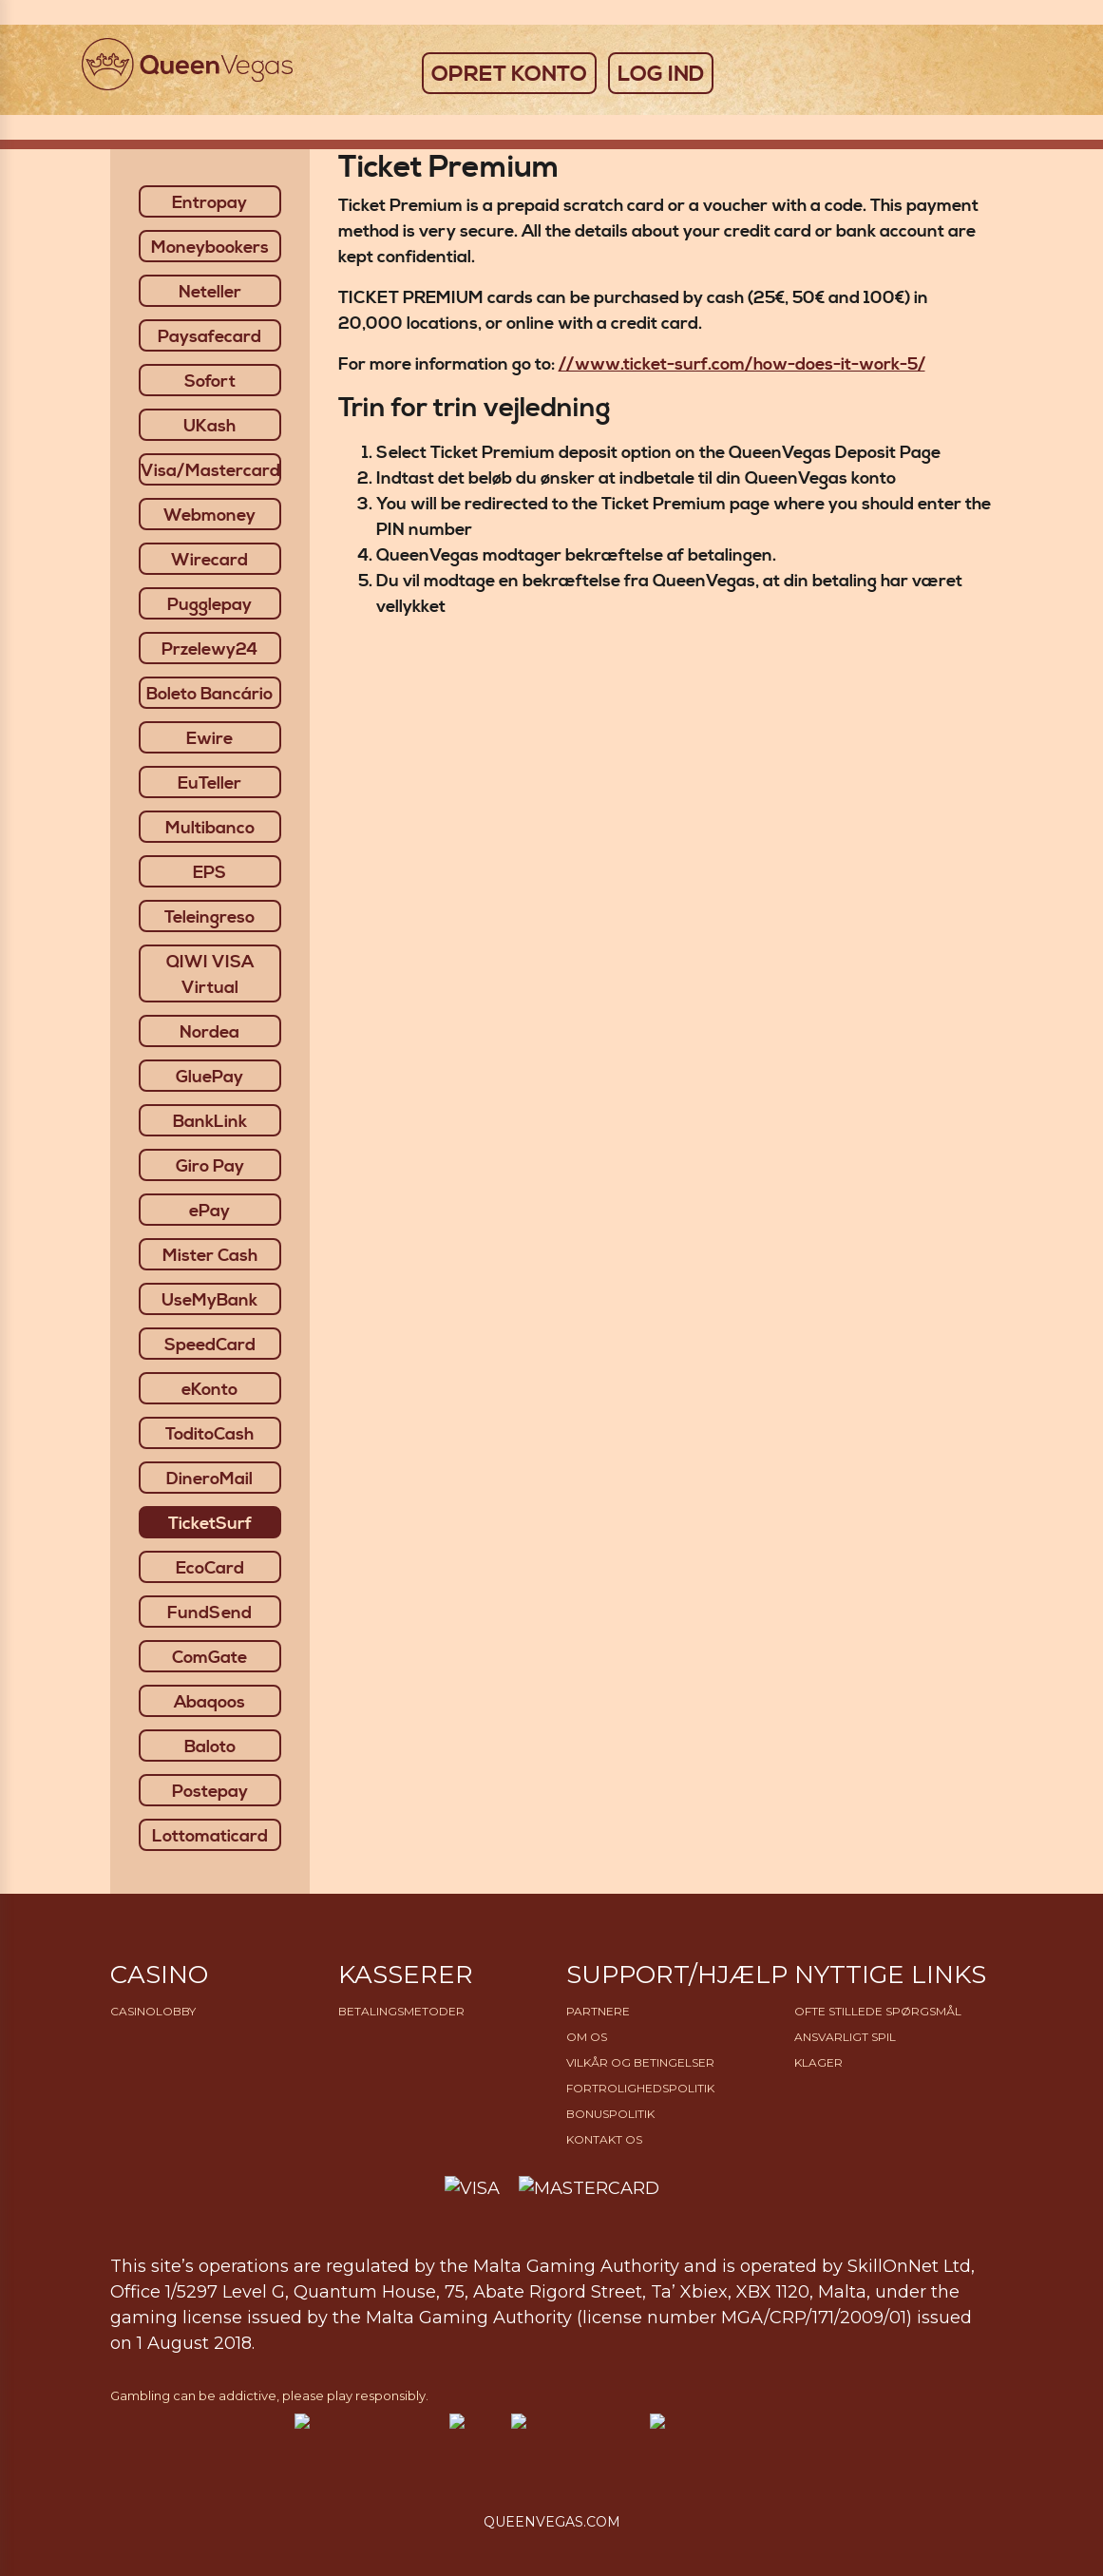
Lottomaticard (210, 1836)
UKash (209, 426)
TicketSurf (210, 1524)
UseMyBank (209, 1300)
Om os (586, 2037)
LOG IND (661, 74)
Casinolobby (153, 2011)
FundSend (209, 1613)
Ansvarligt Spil (845, 2037)
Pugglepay (209, 605)
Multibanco (210, 828)
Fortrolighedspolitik (640, 2088)
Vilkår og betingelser (640, 2062)
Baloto (210, 1747)
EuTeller (209, 783)
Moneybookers (210, 247)
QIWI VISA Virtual (210, 975)
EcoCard (210, 1568)
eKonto (209, 1390)
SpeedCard (210, 1345)
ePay (209, 1211)
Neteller (210, 292)
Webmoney (209, 515)
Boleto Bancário (209, 694)
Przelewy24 (209, 649)
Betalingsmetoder (401, 2011)
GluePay (209, 1077)
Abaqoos (209, 1702)
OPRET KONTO (509, 74)
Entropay (209, 203)
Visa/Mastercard (210, 471)
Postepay (210, 1792)
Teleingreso (209, 917)
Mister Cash (209, 1256)
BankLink (210, 1122)
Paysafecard (209, 337)
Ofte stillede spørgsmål (877, 2011)
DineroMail (209, 1479)
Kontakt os (604, 2139)
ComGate (209, 1658)
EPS (209, 873)
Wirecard (209, 560)
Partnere (598, 2011)
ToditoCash (209, 1434)
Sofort (210, 381)
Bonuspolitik (610, 2114)
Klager (818, 2062)
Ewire (209, 739)
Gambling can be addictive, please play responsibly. (269, 2395)
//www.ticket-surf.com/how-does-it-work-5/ (742, 364)
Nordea (209, 1032)
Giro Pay (210, 1166)
